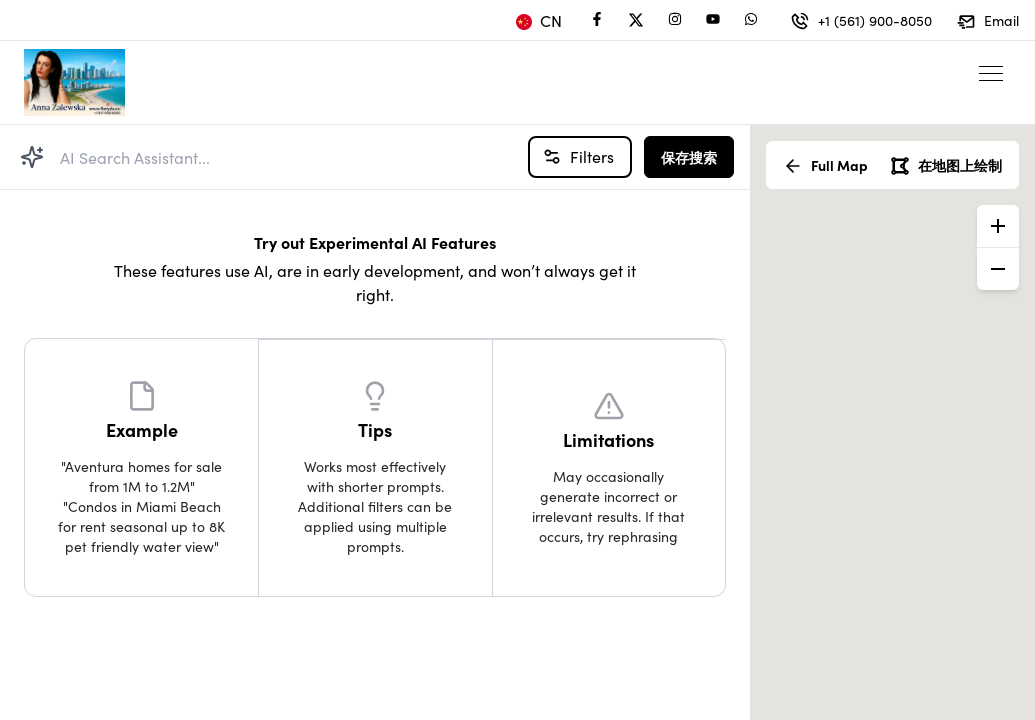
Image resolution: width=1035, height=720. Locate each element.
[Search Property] (32, 157)
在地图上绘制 (946, 165)
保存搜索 (689, 157)
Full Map (825, 165)
